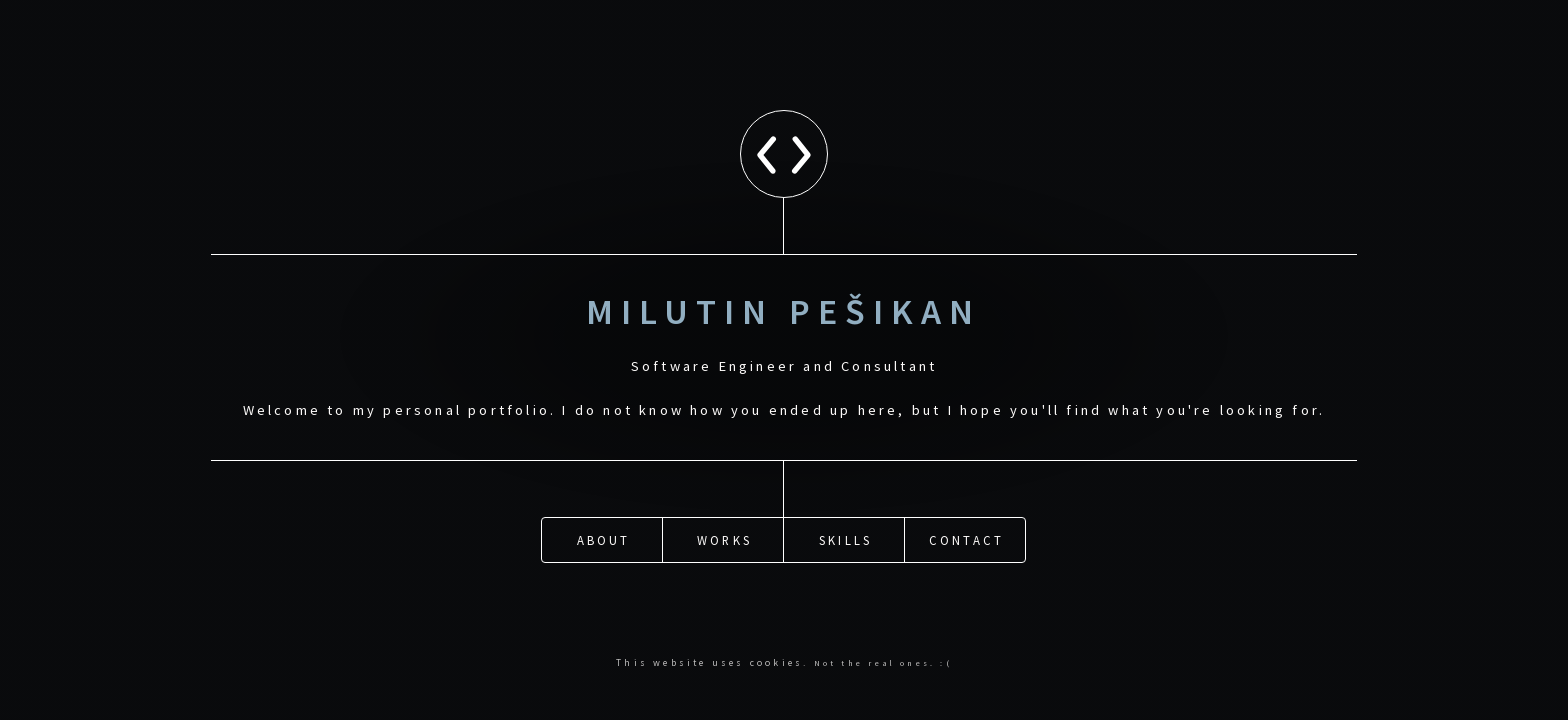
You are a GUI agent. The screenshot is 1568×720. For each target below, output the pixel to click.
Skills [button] (845, 538)
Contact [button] (966, 538)
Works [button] (724, 538)
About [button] (604, 538)
